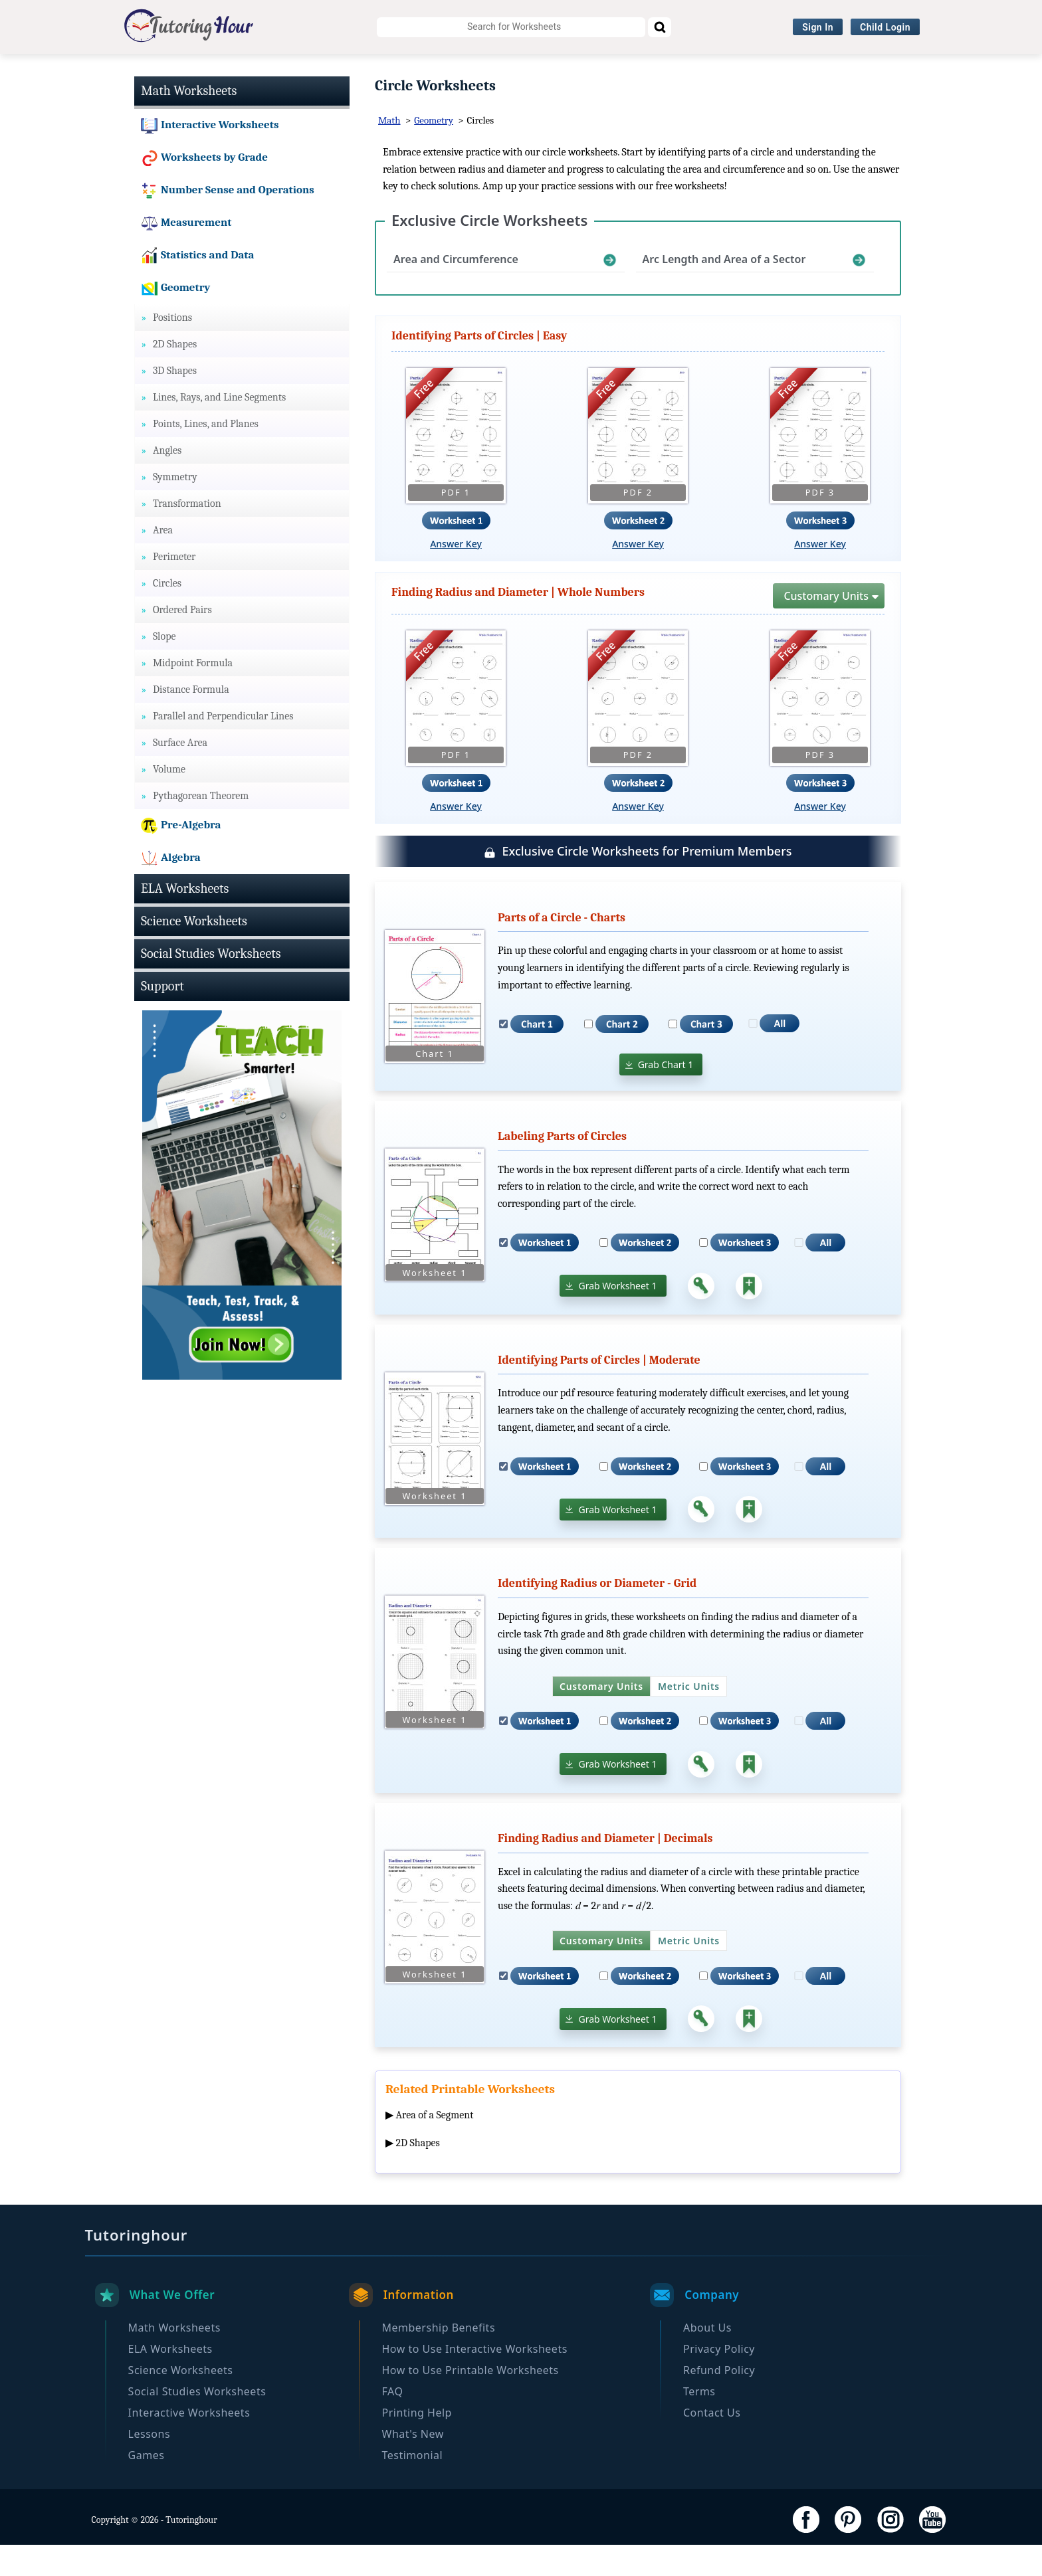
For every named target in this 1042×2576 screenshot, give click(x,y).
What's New (413, 2465)
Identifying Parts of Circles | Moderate (599, 1391)
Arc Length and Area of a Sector (724, 291)
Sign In (817, 27)
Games (146, 2486)
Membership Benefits (439, 2358)
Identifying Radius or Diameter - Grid (597, 1615)
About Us (707, 2358)
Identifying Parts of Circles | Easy (479, 368)
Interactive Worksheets (657, 70)
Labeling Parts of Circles (562, 1168)
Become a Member (892, 70)
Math (389, 152)
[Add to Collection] (749, 1317)
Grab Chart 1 (666, 1096)
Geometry (433, 152)
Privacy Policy (719, 2380)
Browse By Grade (781, 70)
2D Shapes (418, 2175)
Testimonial (412, 2486)
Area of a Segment (435, 2147)
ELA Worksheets (254, 70)
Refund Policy (719, 2401)
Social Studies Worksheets (509, 70)
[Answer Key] (701, 1317)
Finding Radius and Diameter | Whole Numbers (518, 624)
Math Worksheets (146, 70)
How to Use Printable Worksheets (470, 2401)
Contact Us (711, 2444)
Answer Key (456, 575)
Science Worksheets (368, 70)
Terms (699, 2422)
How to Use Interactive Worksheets (475, 2380)
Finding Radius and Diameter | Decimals (605, 1870)
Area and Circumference (455, 291)
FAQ (392, 2422)
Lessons (149, 2465)
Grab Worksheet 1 (617, 1317)
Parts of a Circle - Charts (561, 949)
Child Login (885, 27)
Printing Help (417, 2444)
